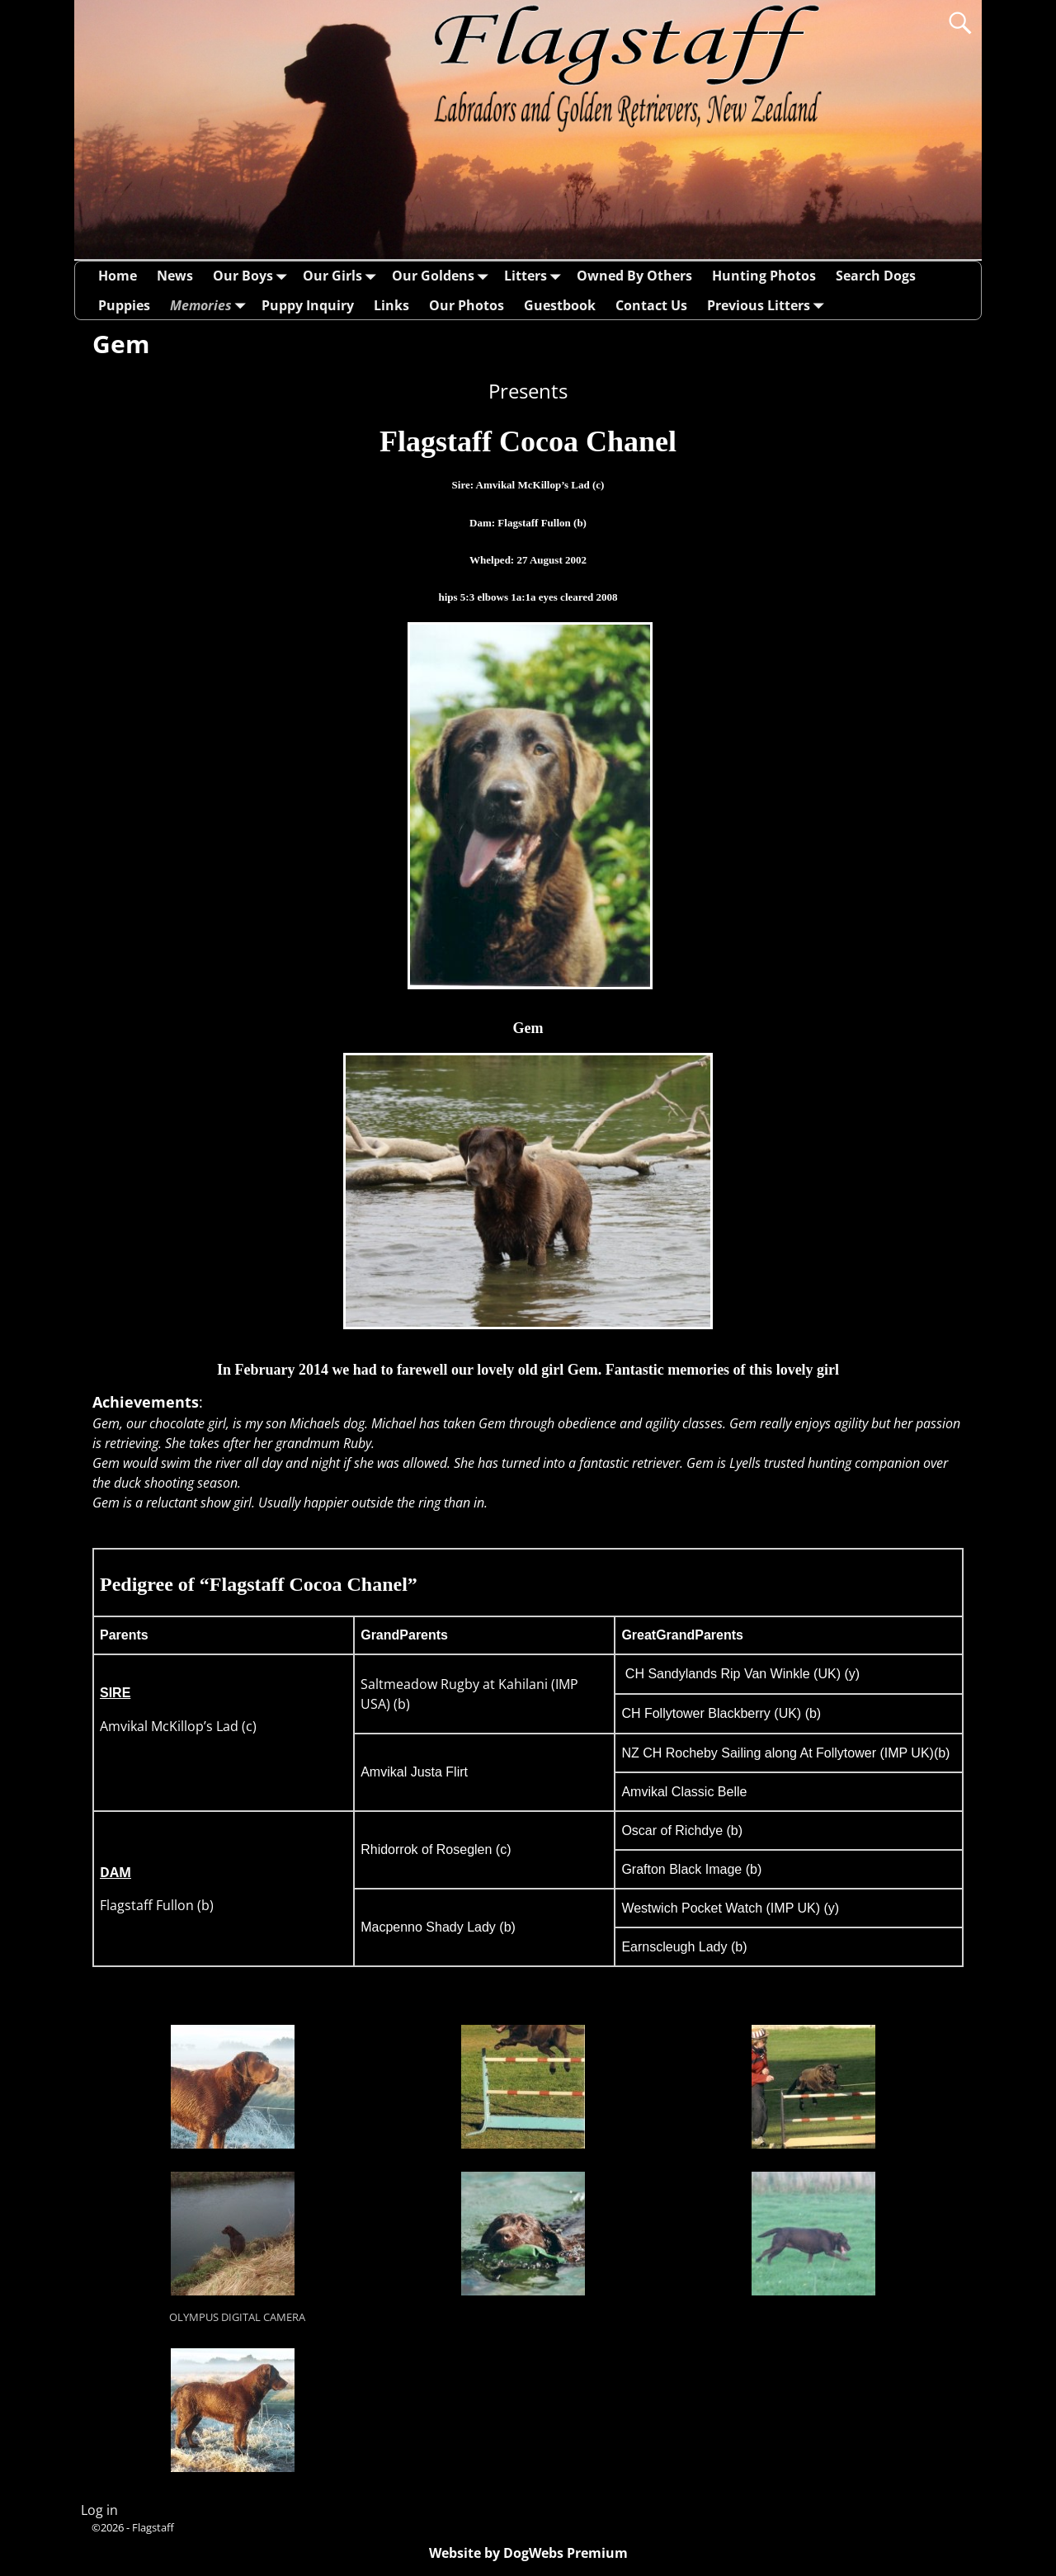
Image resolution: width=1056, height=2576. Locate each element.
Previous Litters (768, 304)
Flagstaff (153, 2527)
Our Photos (466, 305)
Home (117, 276)
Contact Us (651, 305)
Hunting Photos (764, 276)
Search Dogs (876, 276)
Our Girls (342, 276)
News (175, 276)
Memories (211, 304)
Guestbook (560, 305)
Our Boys (253, 276)
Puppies (124, 305)
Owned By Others (634, 276)
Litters (535, 276)
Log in (99, 2510)
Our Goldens (443, 276)
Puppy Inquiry (308, 305)
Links (391, 305)
